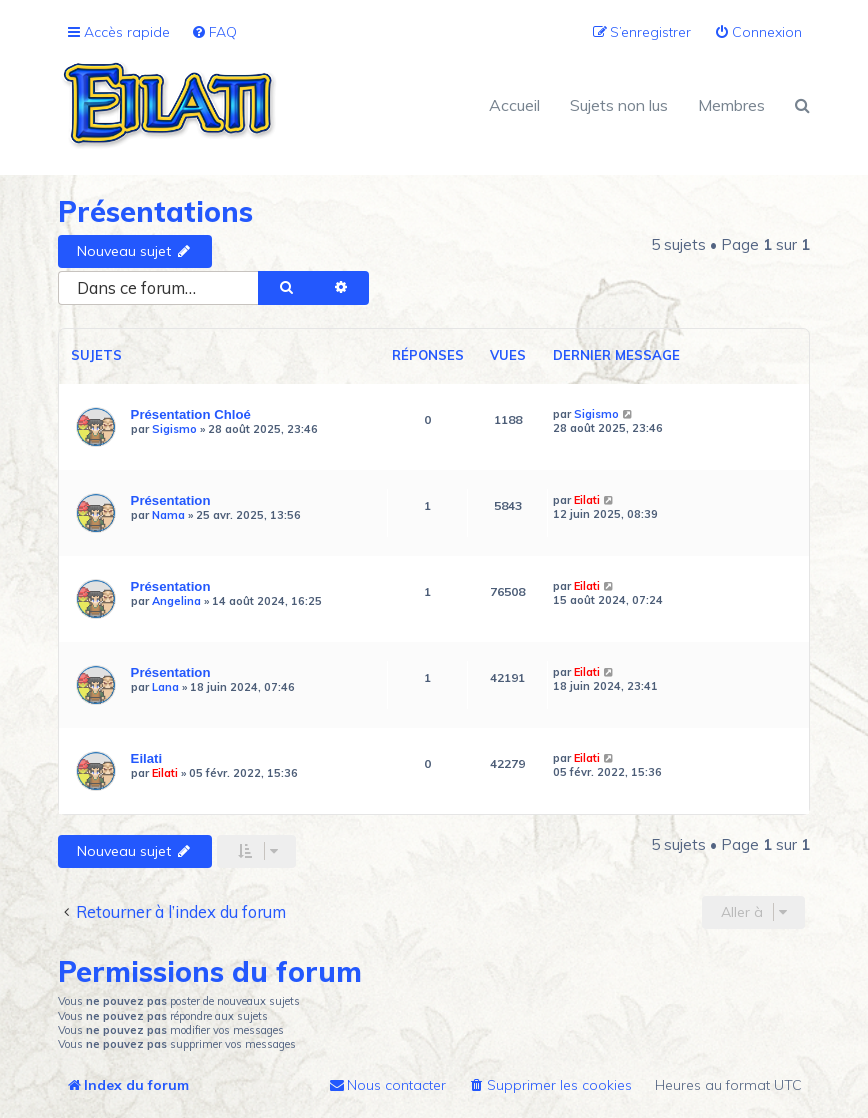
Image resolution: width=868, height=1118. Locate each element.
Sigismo (174, 429)
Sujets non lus (619, 105)
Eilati (587, 500)
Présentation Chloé (191, 414)
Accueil (514, 105)
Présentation (171, 500)
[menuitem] (214, 32)
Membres (731, 105)
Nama (168, 515)
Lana (165, 687)
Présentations (155, 211)
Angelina (176, 601)
